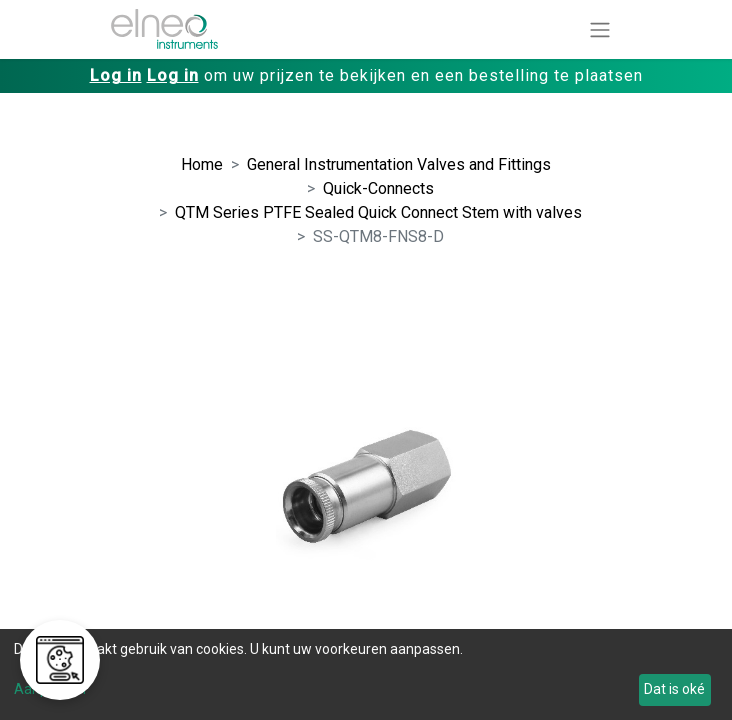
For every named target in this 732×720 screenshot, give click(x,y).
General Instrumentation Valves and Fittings (399, 164)
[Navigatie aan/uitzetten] (600, 29)
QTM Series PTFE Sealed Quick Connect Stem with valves (378, 212)
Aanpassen (50, 689)
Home (202, 164)
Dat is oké (674, 689)
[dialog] (366, 674)
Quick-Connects (378, 188)
